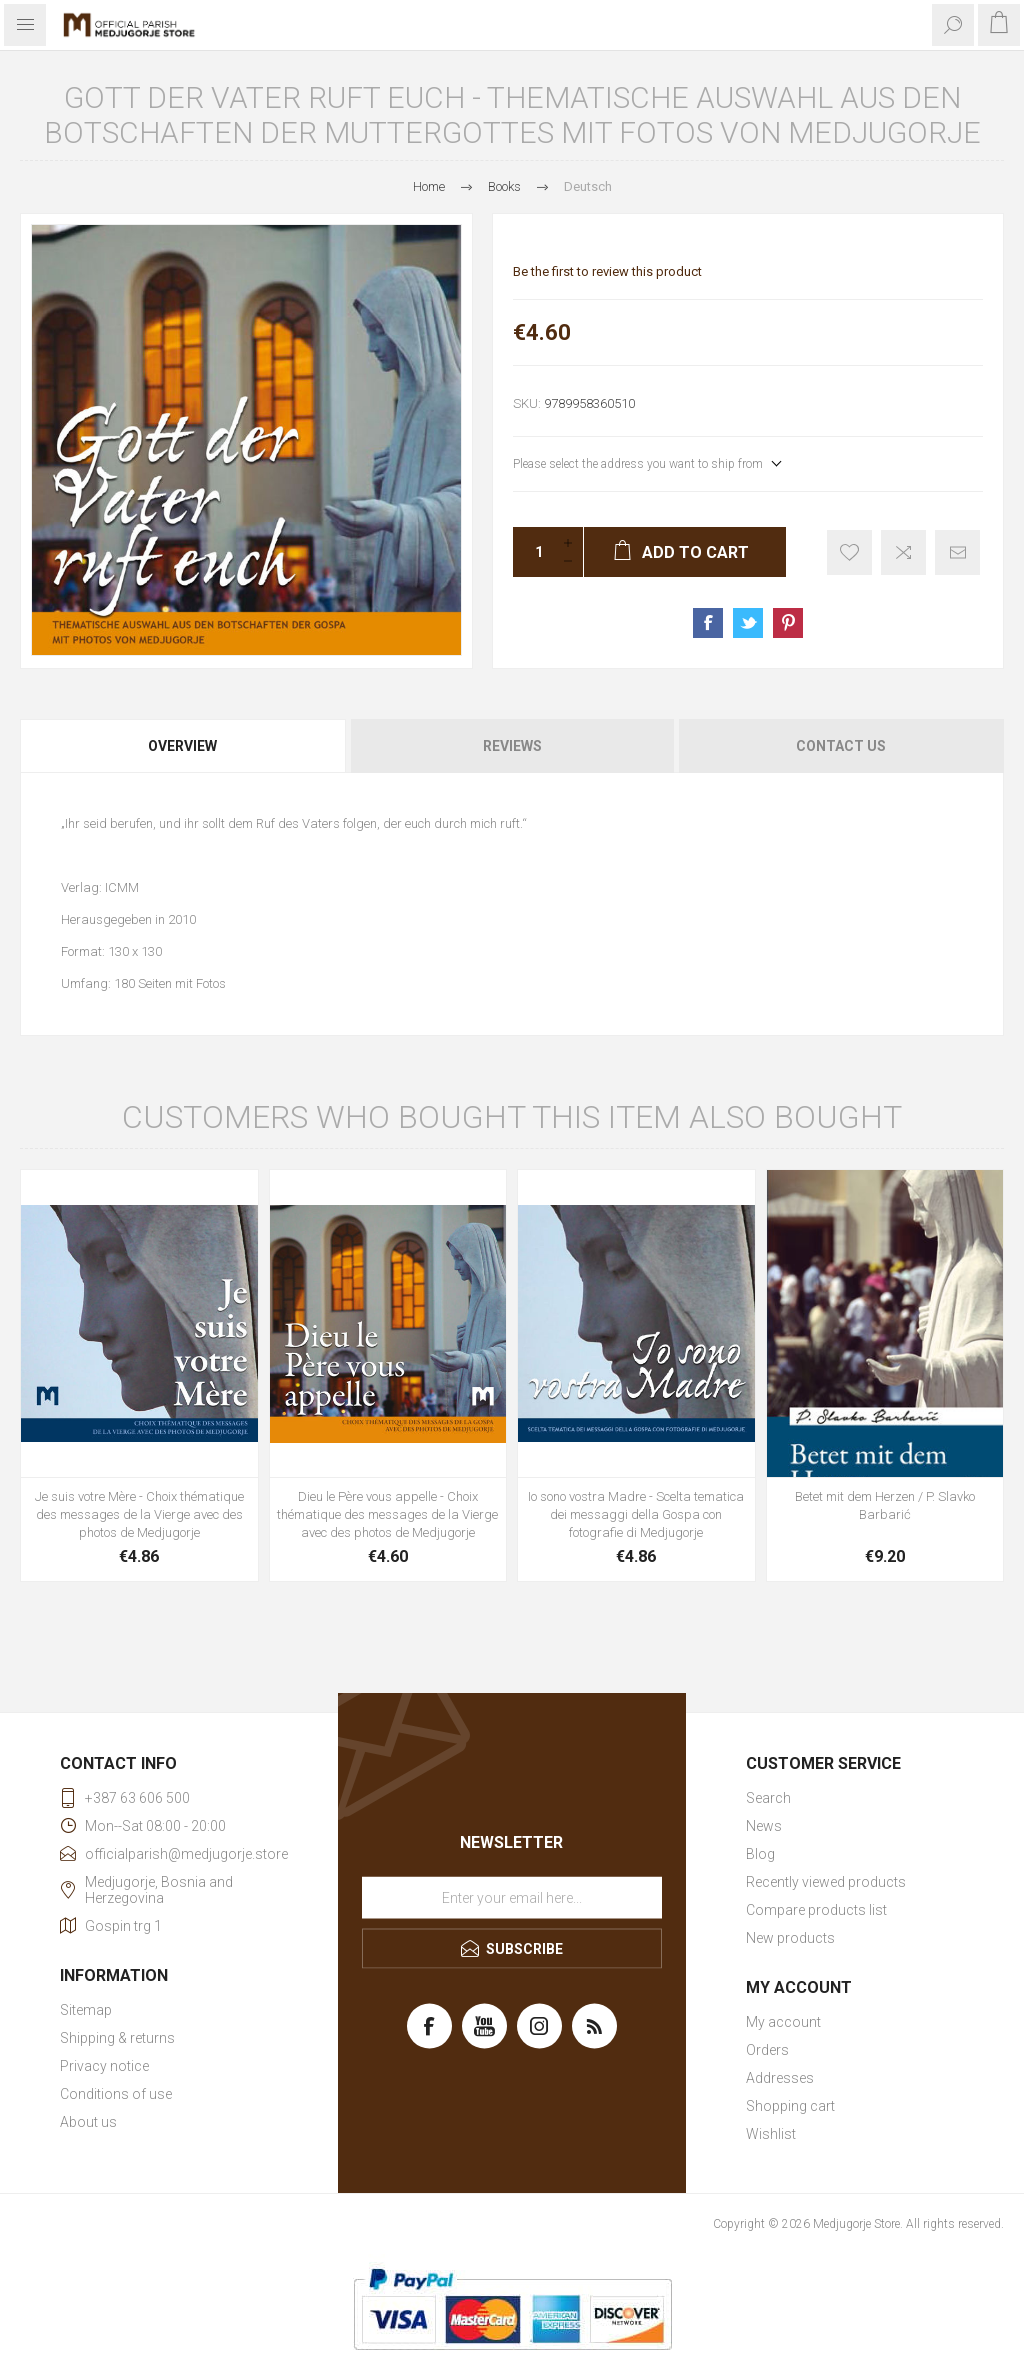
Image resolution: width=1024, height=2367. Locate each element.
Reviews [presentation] (512, 746)
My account (783, 2022)
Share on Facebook (708, 623)
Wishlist (771, 2134)
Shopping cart (790, 2106)
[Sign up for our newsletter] (512, 1898)
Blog (760, 1854)
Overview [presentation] (182, 746)
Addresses (780, 2078)
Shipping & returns (117, 2038)
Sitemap (86, 2010)
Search (768, 1798)
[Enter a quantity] (533, 552)
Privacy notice (104, 2066)
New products (790, 1938)
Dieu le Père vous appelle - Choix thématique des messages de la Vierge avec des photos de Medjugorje (387, 1514)
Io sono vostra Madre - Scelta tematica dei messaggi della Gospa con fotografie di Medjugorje (636, 1514)
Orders (767, 2050)
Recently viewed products (826, 1882)
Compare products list (816, 1910)
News (764, 1826)
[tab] (184, 746)
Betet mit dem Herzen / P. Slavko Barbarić (885, 1505)
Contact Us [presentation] (841, 746)
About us (88, 2122)
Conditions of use (116, 2094)
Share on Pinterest (788, 623)
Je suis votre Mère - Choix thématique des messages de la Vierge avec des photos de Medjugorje (139, 1514)
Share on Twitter (748, 623)
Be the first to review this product (607, 271)
